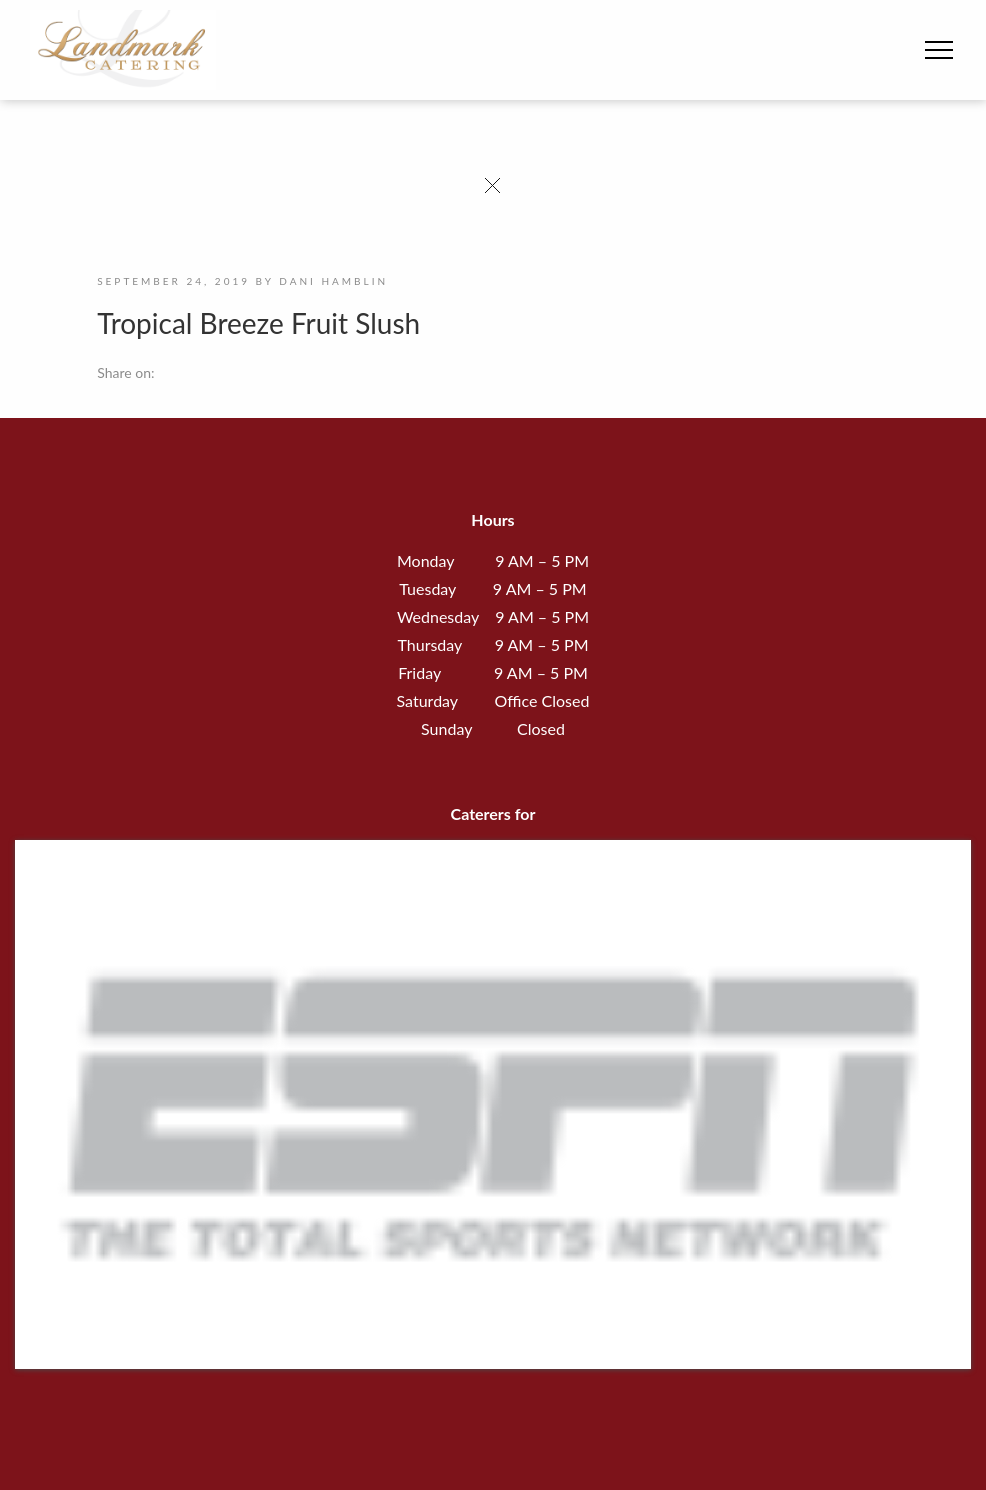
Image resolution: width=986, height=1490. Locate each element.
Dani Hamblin (333, 281)
